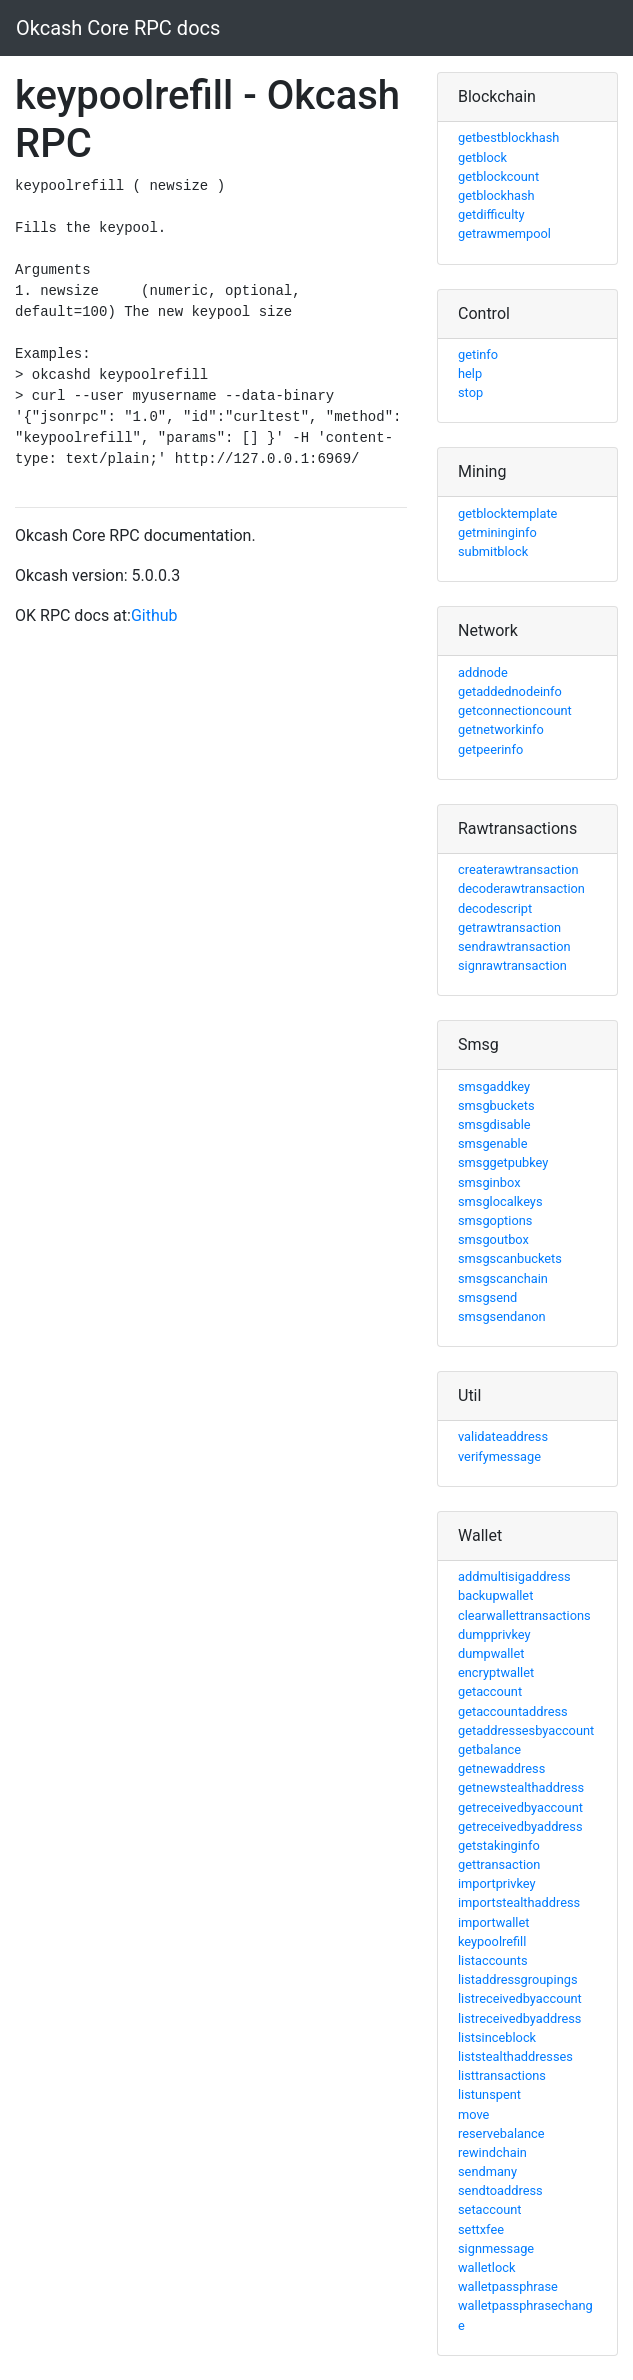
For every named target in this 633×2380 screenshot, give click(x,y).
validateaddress (503, 1436)
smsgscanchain (503, 1278)
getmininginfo (497, 532)
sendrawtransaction (514, 946)
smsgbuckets (496, 1105)
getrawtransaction (509, 927)
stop (470, 392)
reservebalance (501, 2133)
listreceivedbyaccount (520, 1998)
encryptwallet (496, 1672)
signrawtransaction (512, 965)
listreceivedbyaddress (519, 2018)
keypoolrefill (492, 1941)
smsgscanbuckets (510, 1258)
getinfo (478, 354)
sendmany (487, 2171)
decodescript (495, 908)
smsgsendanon (502, 1316)
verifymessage (499, 1456)
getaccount (490, 1691)
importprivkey (497, 1883)
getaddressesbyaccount (526, 1730)
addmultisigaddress (514, 1576)
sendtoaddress (500, 2190)
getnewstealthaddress (521, 1787)
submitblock (493, 551)
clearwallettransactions (524, 1615)
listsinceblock (497, 2037)
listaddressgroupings (518, 1979)
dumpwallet (491, 1653)
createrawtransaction (518, 869)
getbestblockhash (508, 137)
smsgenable (493, 1143)
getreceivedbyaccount (520, 1807)
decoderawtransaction (521, 888)
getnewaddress (501, 1768)
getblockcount (498, 176)
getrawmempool (504, 233)
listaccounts (493, 1960)
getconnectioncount (515, 710)
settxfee (481, 2229)
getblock (482, 157)
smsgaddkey (494, 1086)
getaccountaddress (513, 1711)
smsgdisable (494, 1124)
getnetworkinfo (501, 729)
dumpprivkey (494, 1634)
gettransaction (499, 1864)
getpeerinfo (490, 749)
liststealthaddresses (515, 2056)
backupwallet (495, 1595)
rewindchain (492, 2152)
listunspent (489, 2094)
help (470, 373)
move (473, 2114)
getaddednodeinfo (510, 691)
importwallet (493, 1922)
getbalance (489, 1749)
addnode (483, 672)
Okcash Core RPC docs (118, 28)
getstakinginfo (499, 1845)
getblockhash (496, 195)
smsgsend (487, 1297)
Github (154, 615)
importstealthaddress (519, 1902)
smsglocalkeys (500, 1201)
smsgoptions (495, 1220)
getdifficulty (491, 214)
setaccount (490, 2209)
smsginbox (489, 1182)
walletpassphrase (508, 2286)
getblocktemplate (507, 513)
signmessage (496, 2248)
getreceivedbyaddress (520, 1826)
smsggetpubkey (503, 1162)
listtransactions (502, 2075)
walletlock (486, 2267)
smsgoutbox (493, 1239)
